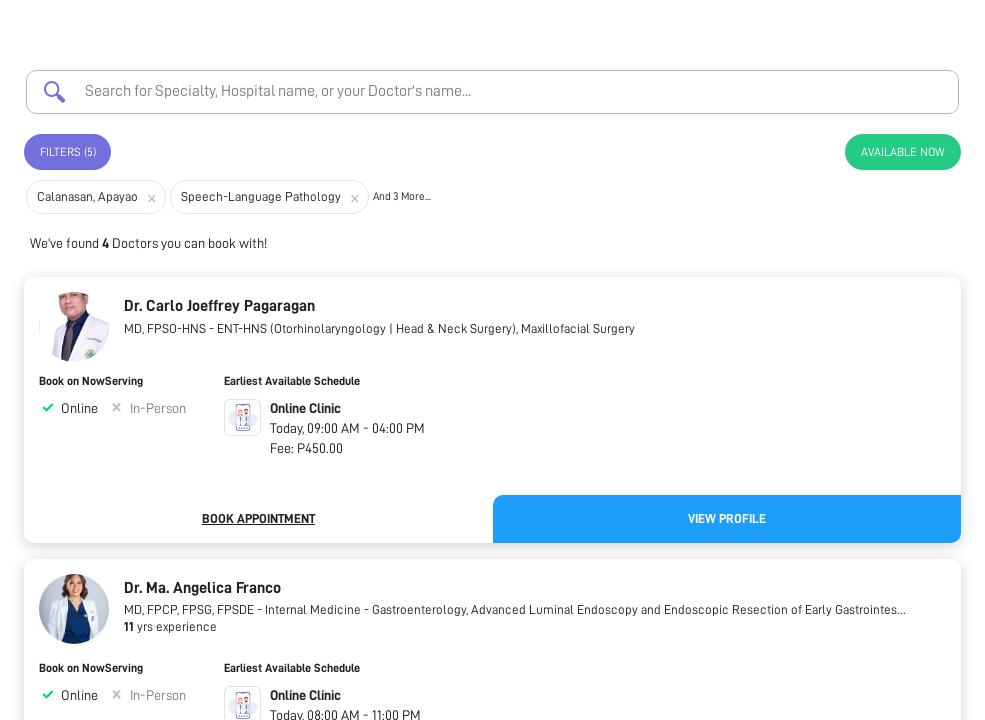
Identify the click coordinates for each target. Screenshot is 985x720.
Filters (68, 152)
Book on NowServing (91, 381)
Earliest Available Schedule (292, 381)
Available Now (903, 152)
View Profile (727, 518)
